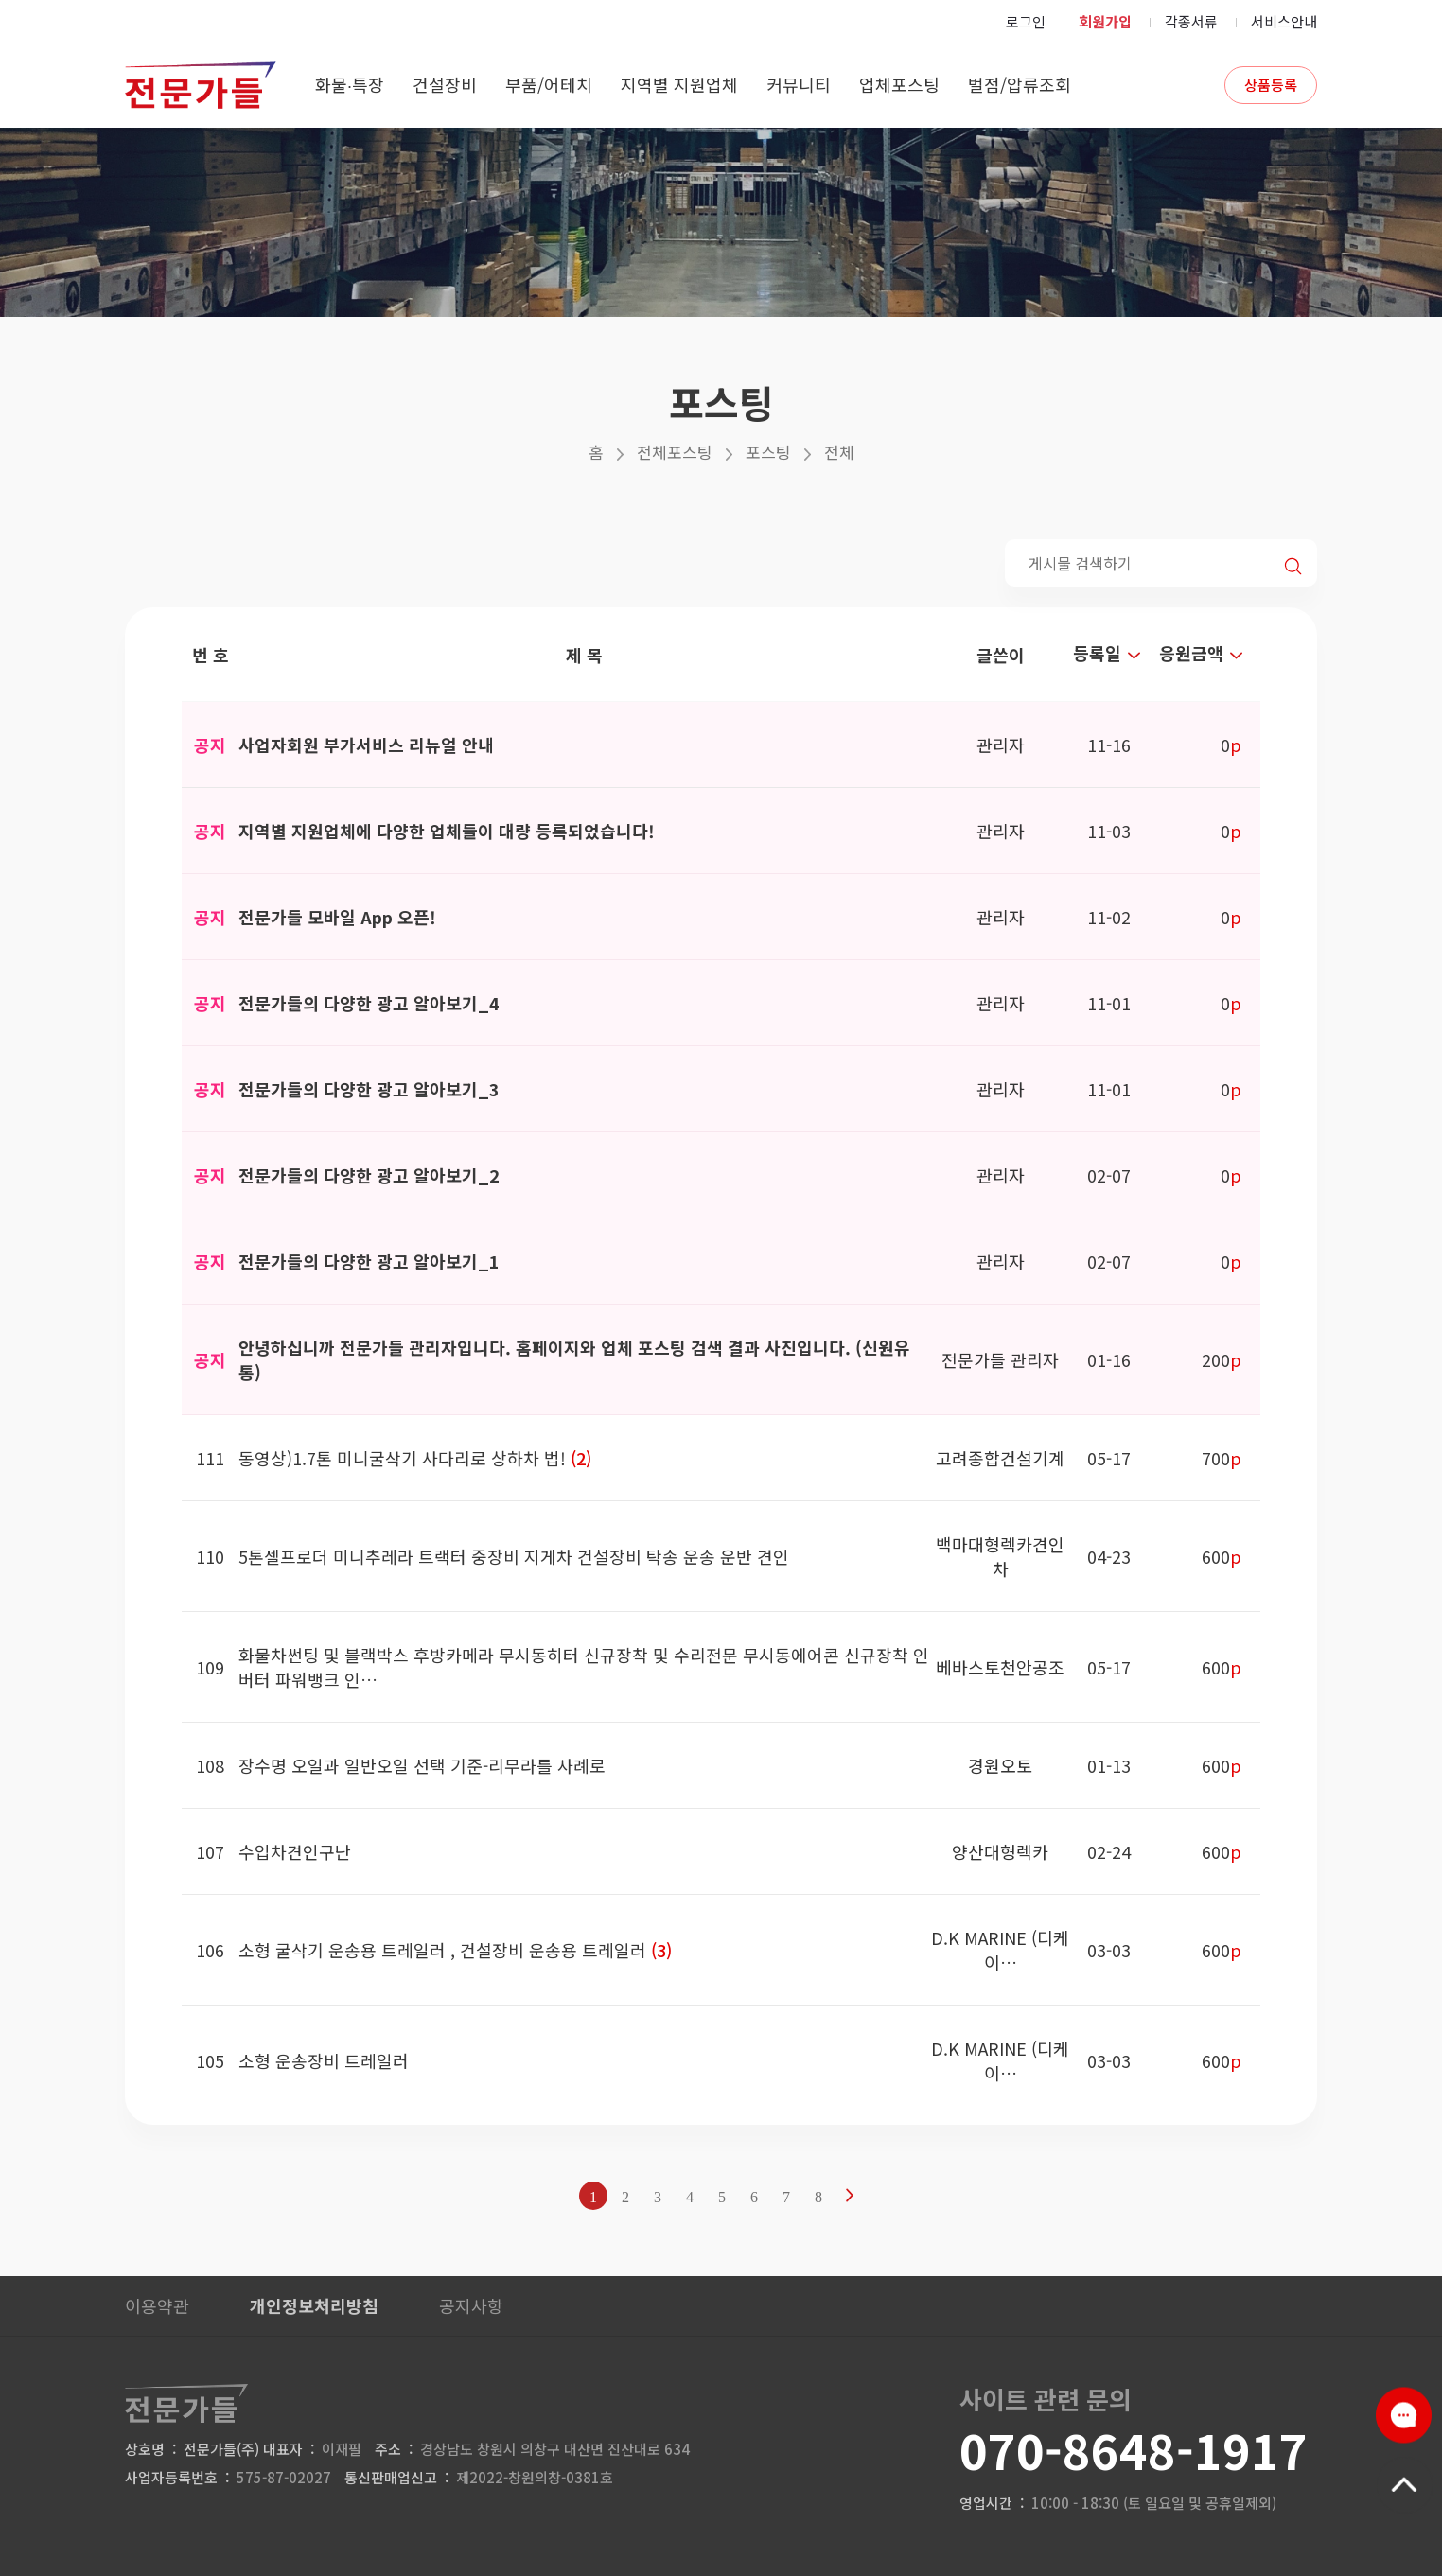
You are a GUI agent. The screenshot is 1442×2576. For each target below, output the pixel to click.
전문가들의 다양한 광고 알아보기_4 (369, 1002)
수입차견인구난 (294, 1851)
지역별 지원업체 (679, 84)
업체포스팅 (899, 84)
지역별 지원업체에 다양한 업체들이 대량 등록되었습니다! (446, 830)
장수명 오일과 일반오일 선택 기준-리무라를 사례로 (422, 1765)
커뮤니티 (798, 84)
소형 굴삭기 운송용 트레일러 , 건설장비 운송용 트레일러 (444, 1949)
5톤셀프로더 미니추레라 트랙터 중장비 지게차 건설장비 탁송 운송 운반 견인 (513, 1556)
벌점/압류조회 (1019, 84)
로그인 (1026, 21)
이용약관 (157, 2305)
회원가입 (1105, 21)
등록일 (1109, 652)
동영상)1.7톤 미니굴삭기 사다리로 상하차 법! (404, 1458)
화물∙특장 (349, 84)
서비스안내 (1284, 21)
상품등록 (1270, 85)
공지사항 (471, 2305)
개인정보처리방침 (314, 2305)
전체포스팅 (674, 452)
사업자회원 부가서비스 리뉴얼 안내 (366, 744)
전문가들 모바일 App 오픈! (337, 916)
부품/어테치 (548, 84)
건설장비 (445, 84)
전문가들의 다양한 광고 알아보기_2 (369, 1175)
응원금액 (1203, 652)
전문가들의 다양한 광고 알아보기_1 (369, 1261)
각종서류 (1191, 21)
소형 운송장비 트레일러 (323, 2060)
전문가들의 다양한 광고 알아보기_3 (369, 1089)
